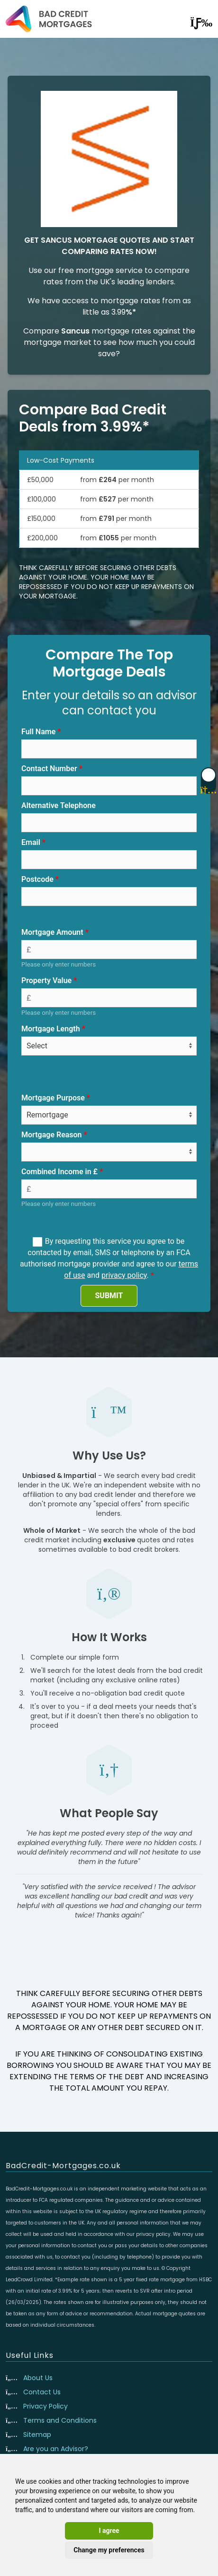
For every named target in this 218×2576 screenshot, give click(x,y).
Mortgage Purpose (53, 1097)
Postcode (37, 879)
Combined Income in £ (59, 1171)
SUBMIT (109, 1295)
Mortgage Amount (52, 932)
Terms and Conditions (60, 2420)
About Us (38, 2378)
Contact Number (49, 768)
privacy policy (124, 1275)
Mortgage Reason (51, 1134)
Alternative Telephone (58, 805)
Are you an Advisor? (55, 2448)
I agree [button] (109, 2530)
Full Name (38, 731)
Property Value (46, 980)
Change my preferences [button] (108, 2550)
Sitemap (37, 2434)
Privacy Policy (45, 2406)
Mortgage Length (50, 1028)
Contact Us (42, 2392)
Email (30, 842)
